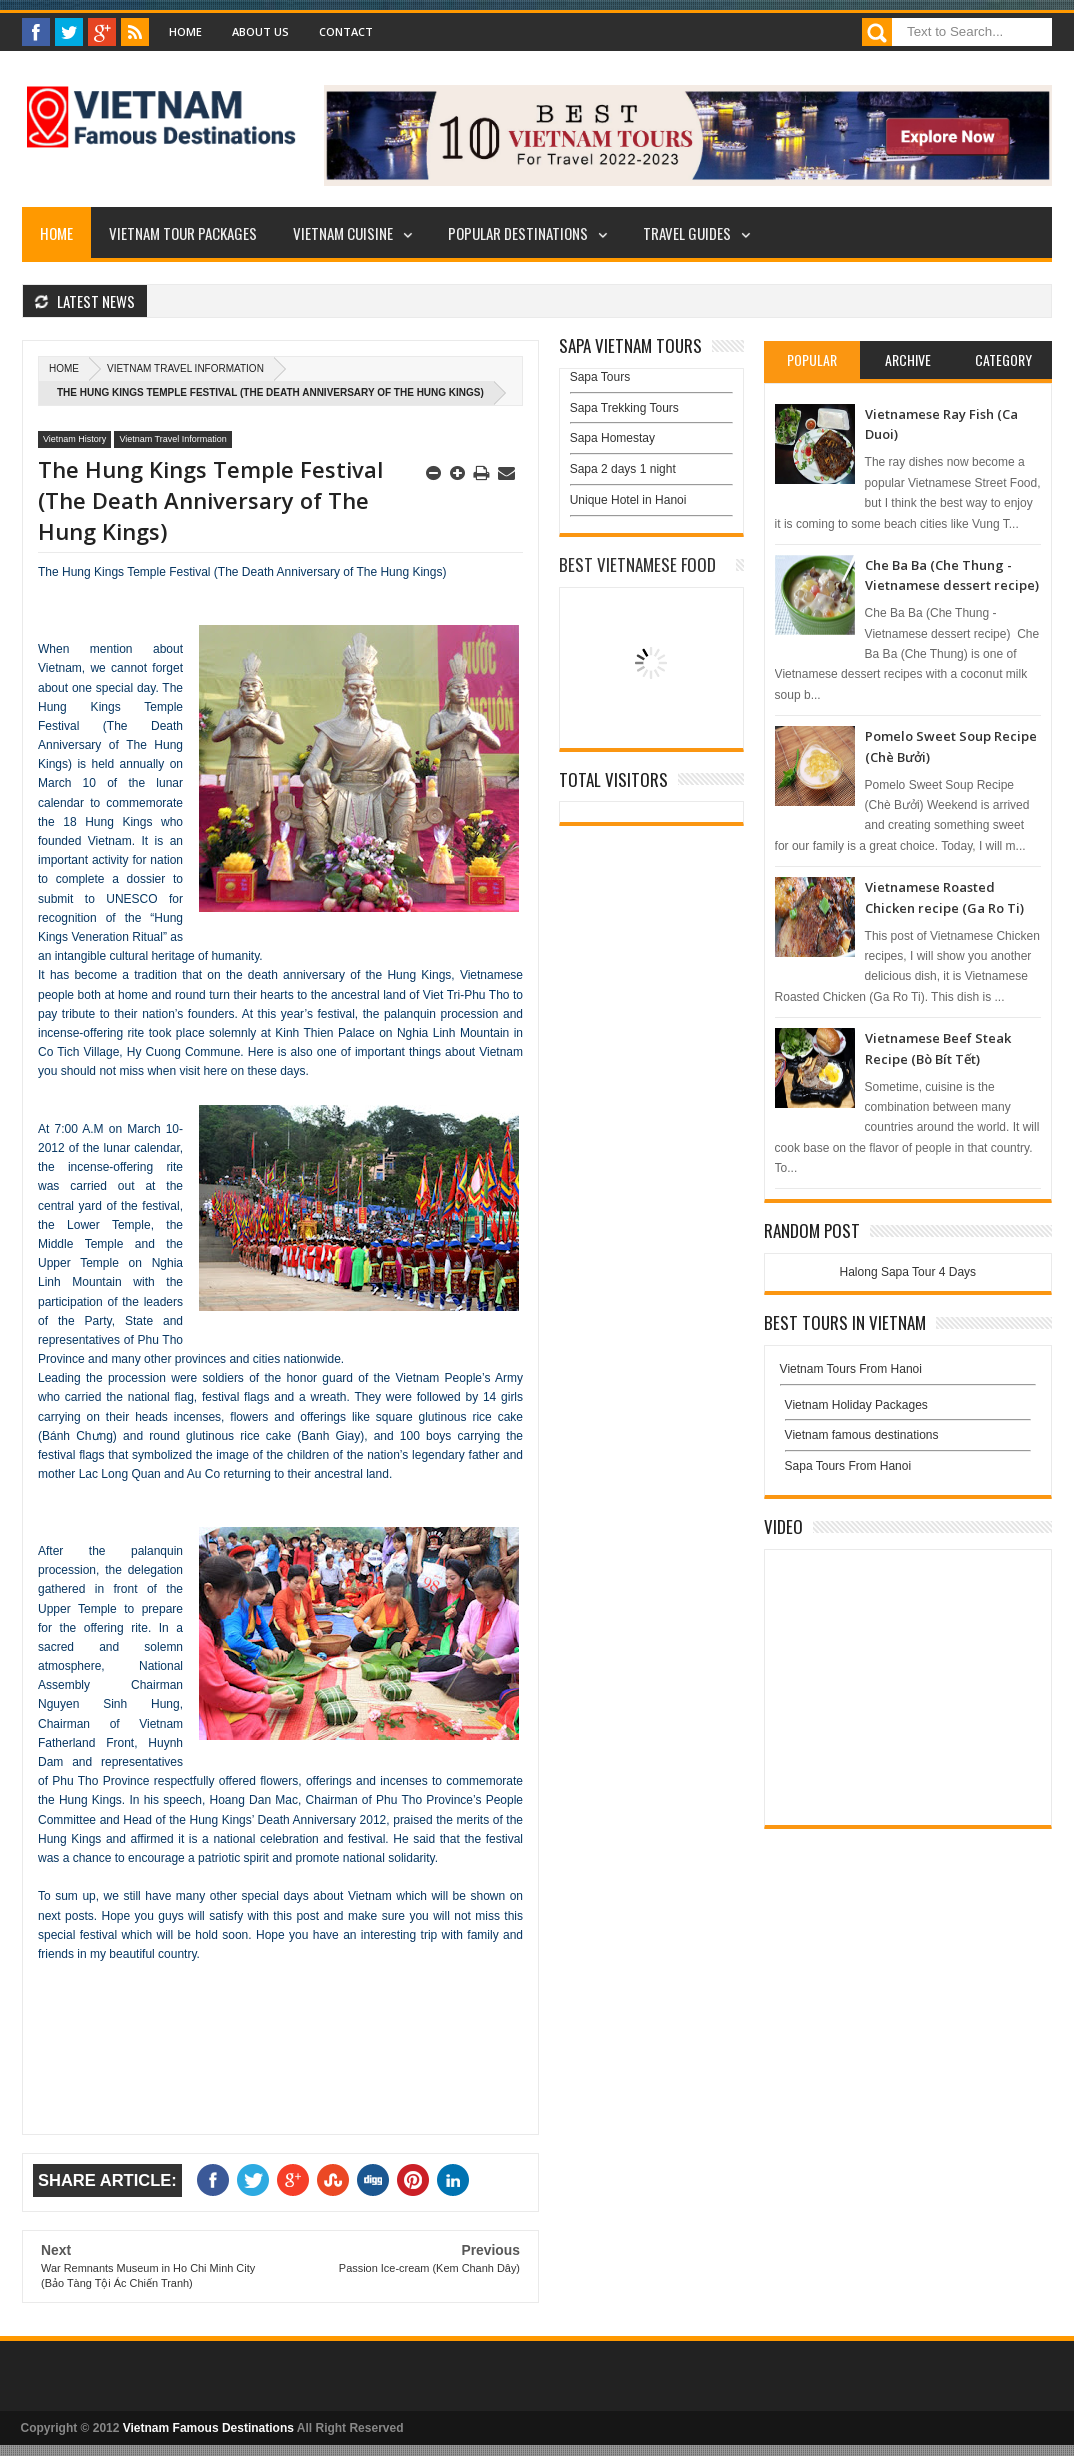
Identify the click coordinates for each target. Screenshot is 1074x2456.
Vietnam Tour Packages (183, 233)
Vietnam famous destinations (862, 1435)
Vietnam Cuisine (343, 233)
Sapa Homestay (612, 438)
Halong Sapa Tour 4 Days (908, 1272)
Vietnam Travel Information (185, 368)
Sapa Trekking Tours (624, 408)
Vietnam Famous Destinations (208, 2428)
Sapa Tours (600, 377)
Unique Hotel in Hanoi (628, 500)
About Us (260, 31)
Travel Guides (687, 233)
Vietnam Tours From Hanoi (851, 1369)
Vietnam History (74, 439)
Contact (346, 31)
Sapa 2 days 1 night (623, 469)
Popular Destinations (518, 233)
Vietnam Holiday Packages (908, 1410)
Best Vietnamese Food (637, 564)
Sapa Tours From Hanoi (848, 1466)
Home (185, 31)
